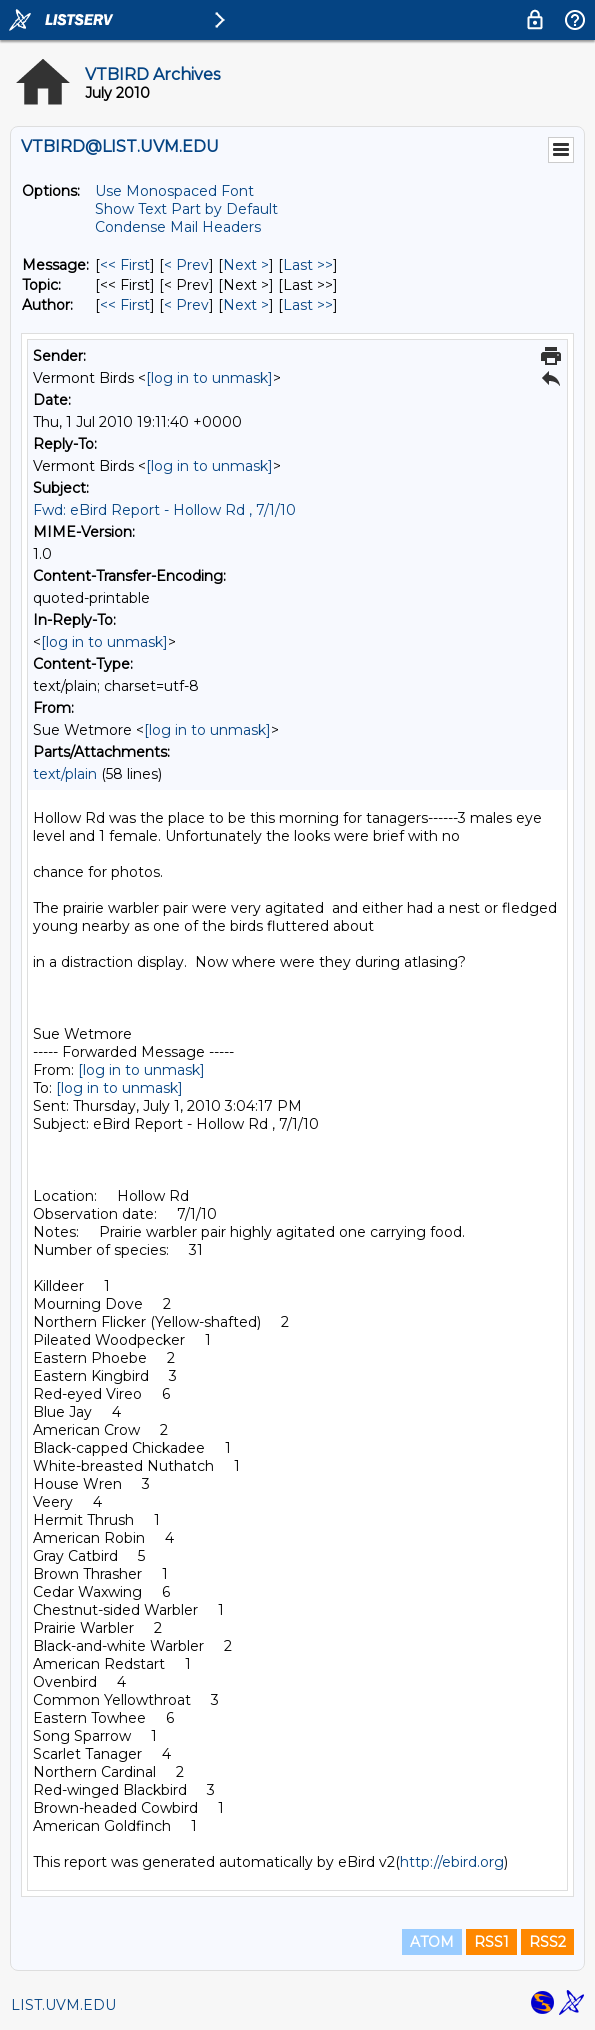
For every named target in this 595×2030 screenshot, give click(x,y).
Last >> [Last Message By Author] (308, 305)
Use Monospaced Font (174, 191)
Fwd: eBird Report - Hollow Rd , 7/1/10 (164, 510)
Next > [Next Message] (246, 265)
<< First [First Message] (125, 265)
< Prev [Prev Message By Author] (186, 305)
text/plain (65, 774)
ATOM (432, 1942)
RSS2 (547, 1942)
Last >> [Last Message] (308, 265)
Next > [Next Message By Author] (246, 305)
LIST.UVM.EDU (63, 2005)
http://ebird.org (452, 1862)
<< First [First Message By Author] (125, 305)
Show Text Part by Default (186, 209)
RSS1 (491, 1942)
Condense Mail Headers (178, 227)
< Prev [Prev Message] (186, 265)
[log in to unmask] (209, 378)
